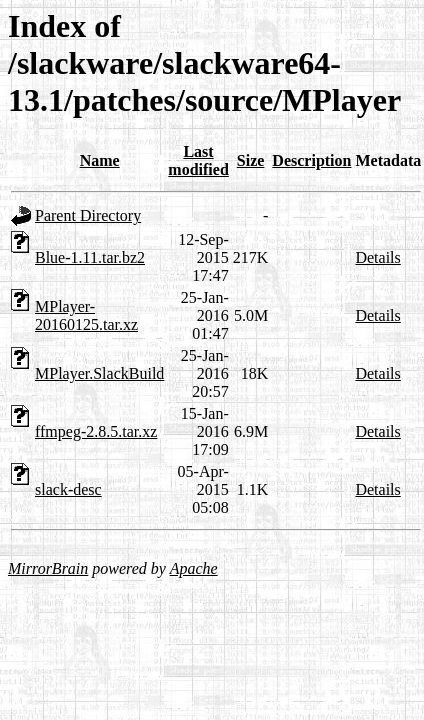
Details (377, 257)
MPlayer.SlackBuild (99, 373)
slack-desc (68, 489)
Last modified (198, 160)
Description (311, 160)
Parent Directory (88, 215)
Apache (194, 568)
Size (251, 160)
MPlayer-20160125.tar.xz (86, 315)
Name (100, 160)
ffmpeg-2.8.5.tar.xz (96, 431)
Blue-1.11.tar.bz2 (90, 257)
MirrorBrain (48, 568)
